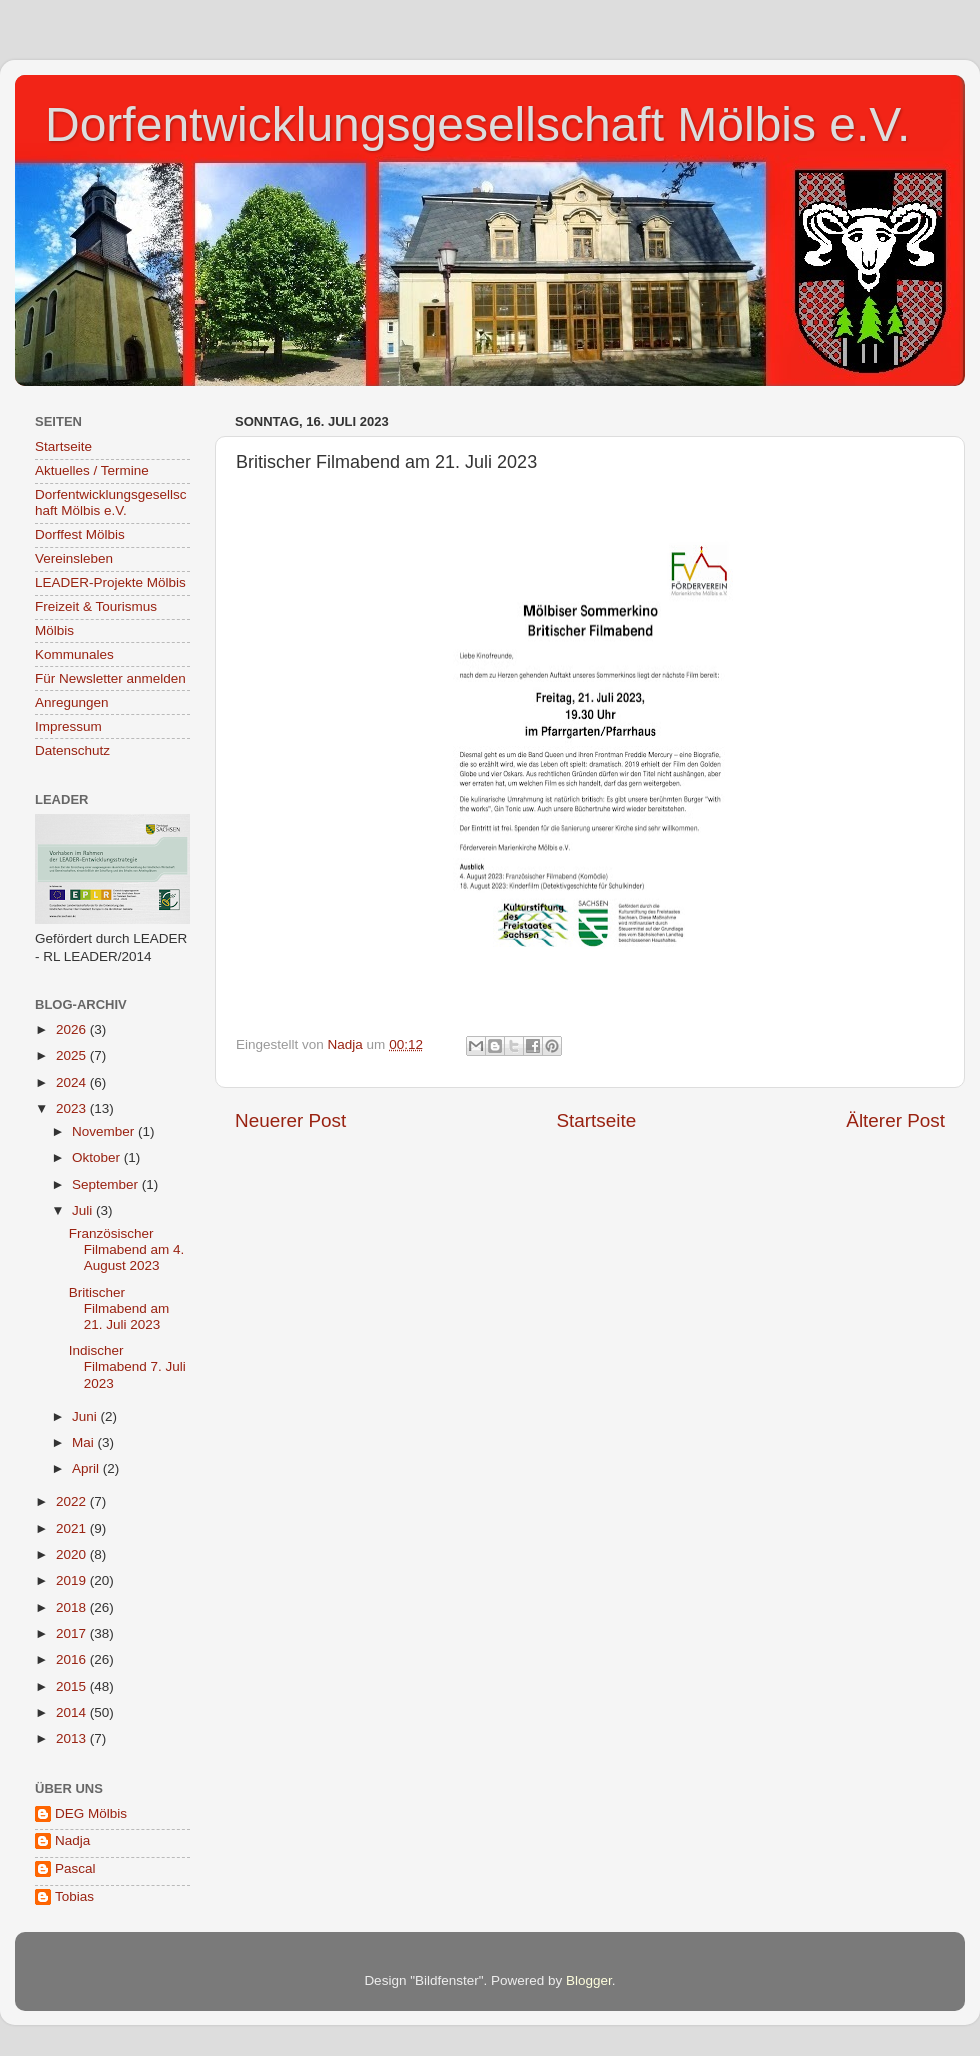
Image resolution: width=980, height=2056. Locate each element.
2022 (73, 1501)
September (107, 1184)
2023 (73, 1108)
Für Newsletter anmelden (110, 678)
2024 (73, 1082)
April (87, 1468)
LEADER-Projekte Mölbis (110, 582)
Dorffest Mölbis (80, 534)
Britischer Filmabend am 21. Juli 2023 (119, 1308)
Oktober (98, 1157)
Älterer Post (895, 1120)
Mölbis (54, 630)
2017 (73, 1633)
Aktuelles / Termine (92, 470)
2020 (73, 1554)
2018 (73, 1607)
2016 (73, 1659)
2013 (73, 1738)
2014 (73, 1712)
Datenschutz (72, 750)
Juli (84, 1210)
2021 (73, 1528)
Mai (85, 1442)
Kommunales (74, 654)
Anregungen (72, 702)
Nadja (72, 1840)
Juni (86, 1416)
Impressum (68, 726)
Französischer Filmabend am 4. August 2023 (127, 1249)
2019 (73, 1580)
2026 (73, 1029)
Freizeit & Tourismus (96, 606)
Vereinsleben (74, 558)
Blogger (589, 1980)
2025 (73, 1055)
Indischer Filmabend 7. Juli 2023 (127, 1366)
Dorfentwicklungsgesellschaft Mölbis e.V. (477, 124)
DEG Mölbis (91, 1813)
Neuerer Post (290, 1120)
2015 (73, 1686)
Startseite (596, 1120)
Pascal (75, 1868)
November (105, 1131)
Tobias (74, 1896)
